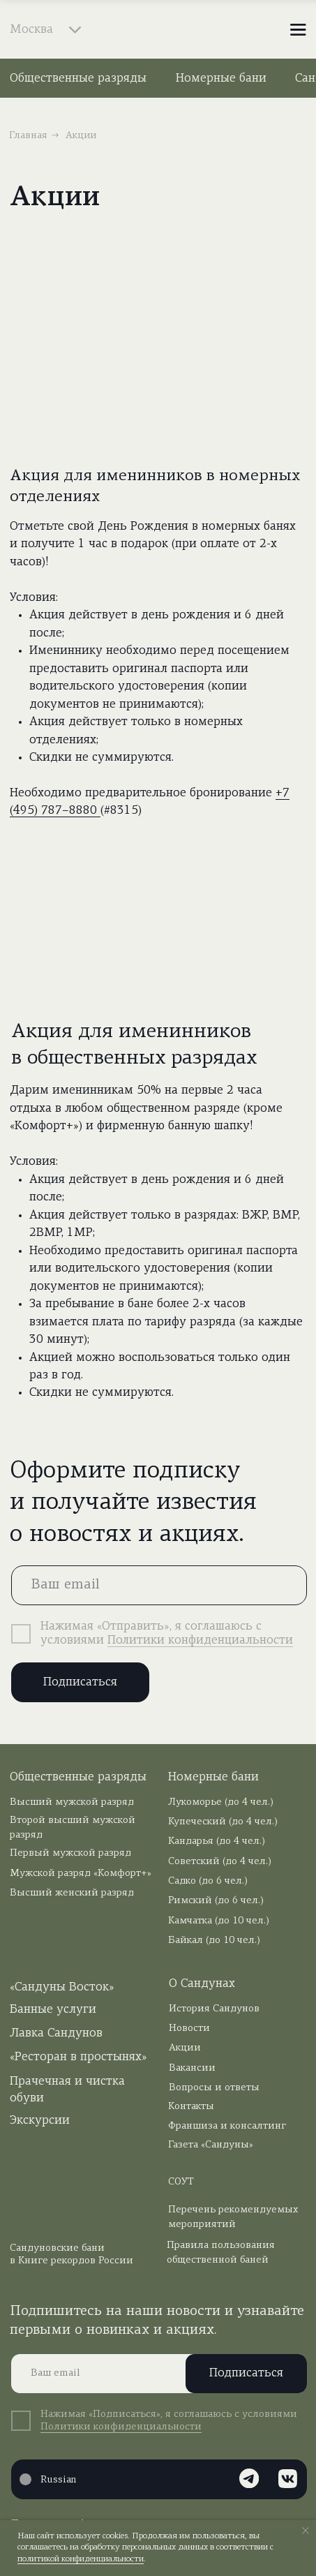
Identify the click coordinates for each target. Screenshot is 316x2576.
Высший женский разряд (72, 1893)
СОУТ (181, 2182)
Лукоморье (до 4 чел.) (220, 1802)
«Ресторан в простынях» (78, 2057)
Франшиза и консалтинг (227, 2126)
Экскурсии (40, 2121)
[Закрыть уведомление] (306, 2531)
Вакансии (192, 2068)
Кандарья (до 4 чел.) (216, 1841)
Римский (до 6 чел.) (216, 1901)
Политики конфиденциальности (200, 1640)
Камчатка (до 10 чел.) (218, 1921)
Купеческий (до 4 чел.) (223, 1822)
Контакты (191, 2106)
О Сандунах (202, 1984)
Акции (185, 2048)
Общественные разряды (78, 78)
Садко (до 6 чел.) (208, 1881)
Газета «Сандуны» (210, 2145)
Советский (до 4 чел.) (219, 1861)
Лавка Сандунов (56, 2033)
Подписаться (80, 1682)
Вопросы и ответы (214, 2088)
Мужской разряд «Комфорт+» (80, 1873)
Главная (28, 136)
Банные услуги (53, 2010)
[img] (158, 30)
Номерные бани (221, 78)
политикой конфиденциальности (80, 2559)
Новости (189, 2028)
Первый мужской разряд (70, 1853)
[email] (159, 1585)
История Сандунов (214, 2009)
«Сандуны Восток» (62, 1987)
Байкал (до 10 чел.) (214, 1940)
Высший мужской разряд (72, 1802)
